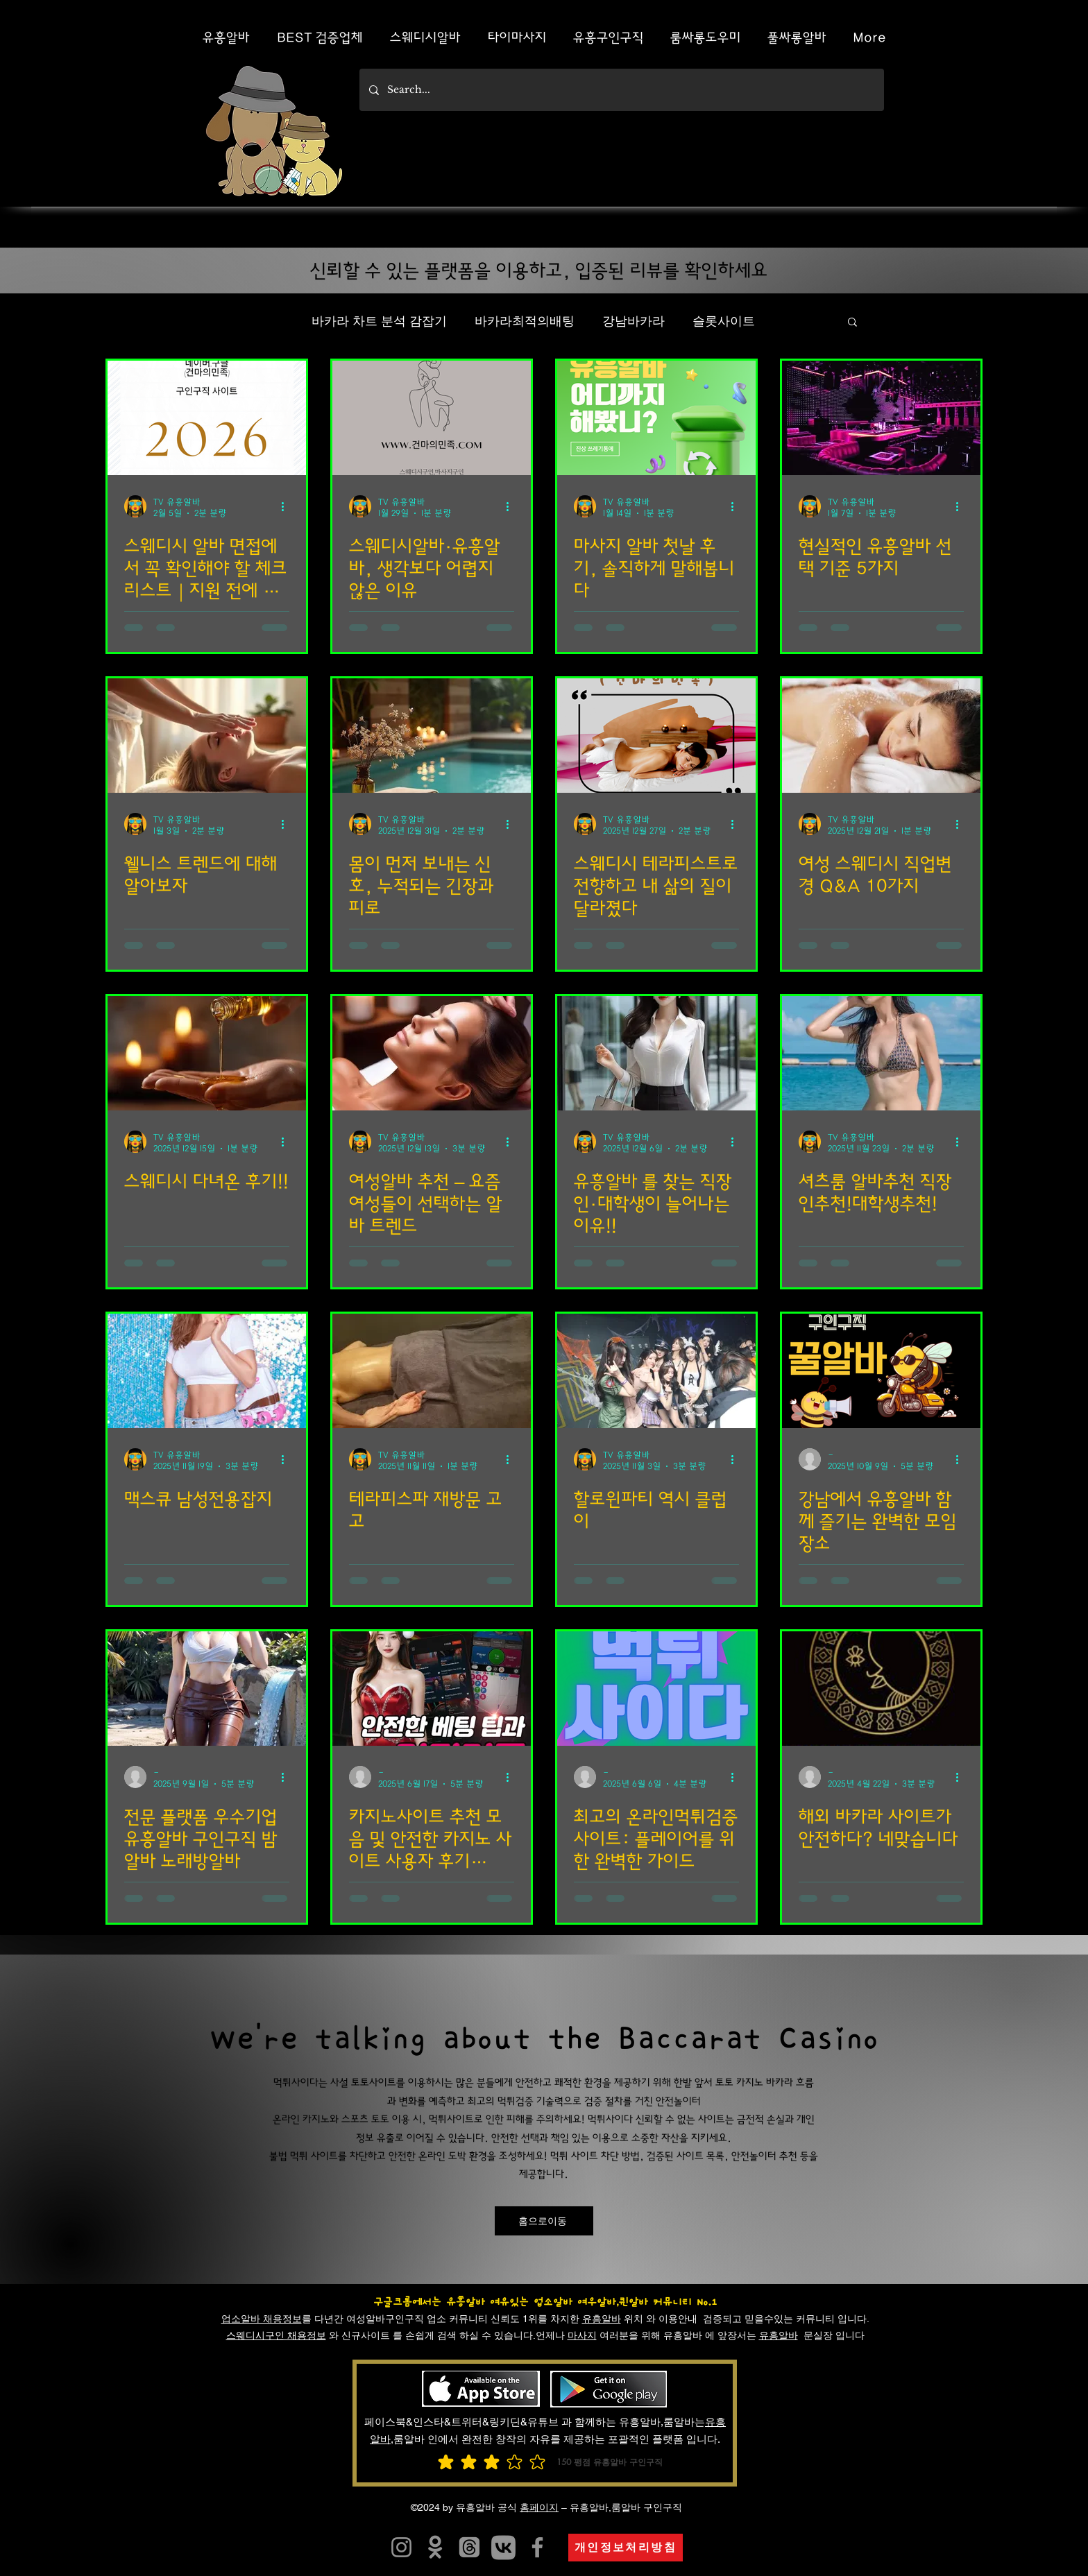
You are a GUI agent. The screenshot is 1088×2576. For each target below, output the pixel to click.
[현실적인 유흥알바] (881, 418)
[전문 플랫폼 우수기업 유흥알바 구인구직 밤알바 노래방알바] (207, 1688)
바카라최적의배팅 (525, 321)
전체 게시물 (251, 321)
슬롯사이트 (723, 321)
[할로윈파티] (656, 1371)
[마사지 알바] (656, 418)
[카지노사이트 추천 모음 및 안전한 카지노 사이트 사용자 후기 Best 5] (431, 1688)
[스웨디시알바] (431, 418)
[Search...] (621, 90)
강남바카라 (633, 321)
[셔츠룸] (881, 1053)
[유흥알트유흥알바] (401, 2547)
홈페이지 (539, 2507)
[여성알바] (431, 1053)
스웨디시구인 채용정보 (276, 2335)
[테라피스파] (431, 1371)
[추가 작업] (287, 506)
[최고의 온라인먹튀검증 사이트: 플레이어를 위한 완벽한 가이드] (656, 1688)
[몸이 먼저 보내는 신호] (431, 735)
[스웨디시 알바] (207, 418)
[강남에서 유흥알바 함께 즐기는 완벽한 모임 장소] (881, 1371)
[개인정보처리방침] (625, 2547)
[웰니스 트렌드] (207, 735)
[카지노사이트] (503, 2547)
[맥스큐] (207, 1371)
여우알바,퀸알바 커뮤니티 (634, 2302)
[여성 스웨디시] (881, 735)
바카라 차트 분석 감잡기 (379, 321)
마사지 (582, 2335)
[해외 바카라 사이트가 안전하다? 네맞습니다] (881, 1688)
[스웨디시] (656, 735)
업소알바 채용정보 (261, 2318)
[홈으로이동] (544, 2220)
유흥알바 (601, 2318)
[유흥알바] (656, 1053)
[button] (852, 323)
